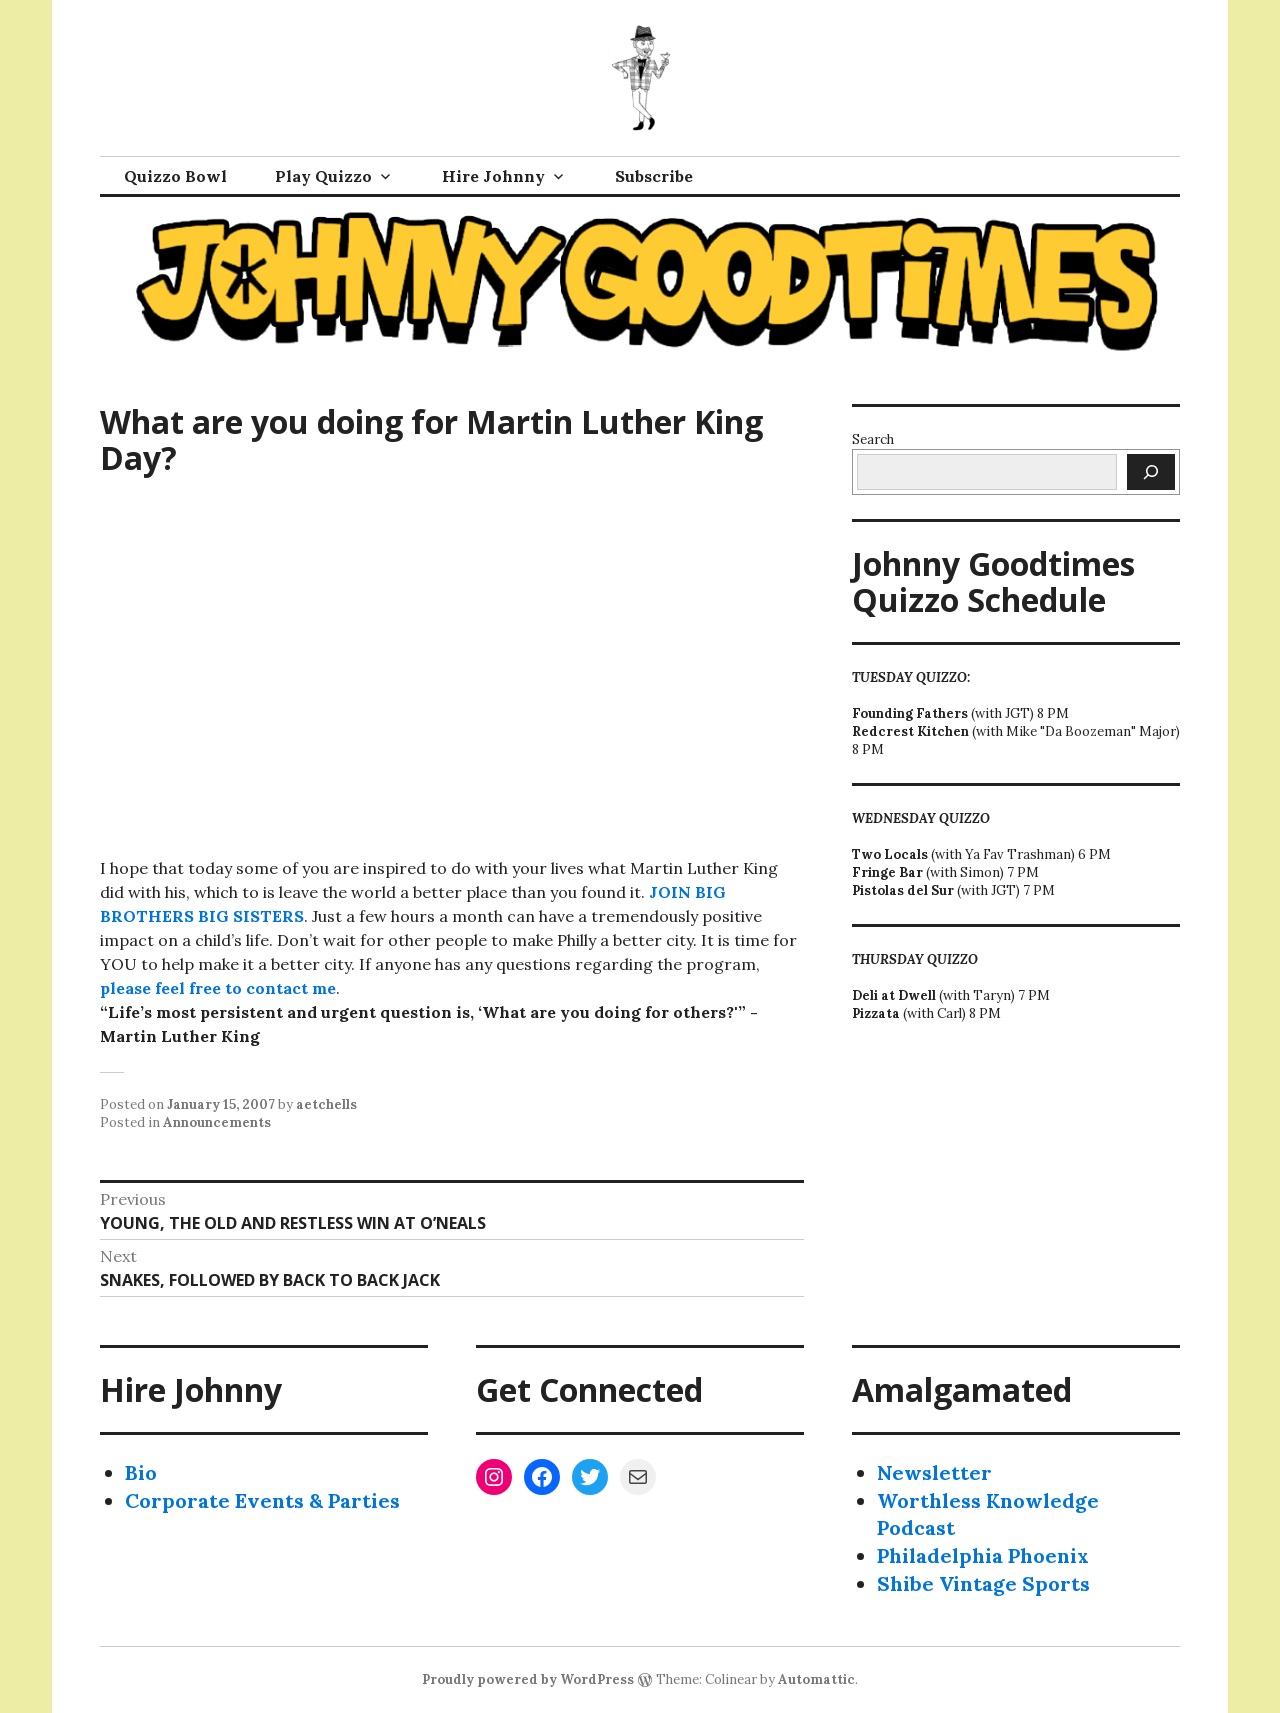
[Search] (1151, 472)
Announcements (217, 1122)
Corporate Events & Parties (262, 1500)
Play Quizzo (323, 176)
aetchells (326, 1104)
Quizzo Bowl (175, 176)
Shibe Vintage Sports (983, 1583)
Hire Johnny (493, 176)
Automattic (816, 1679)
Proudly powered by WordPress (528, 1679)
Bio (141, 1472)
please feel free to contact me (218, 988)
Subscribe (654, 176)
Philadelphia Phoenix (983, 1555)
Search (873, 439)
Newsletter (934, 1472)
